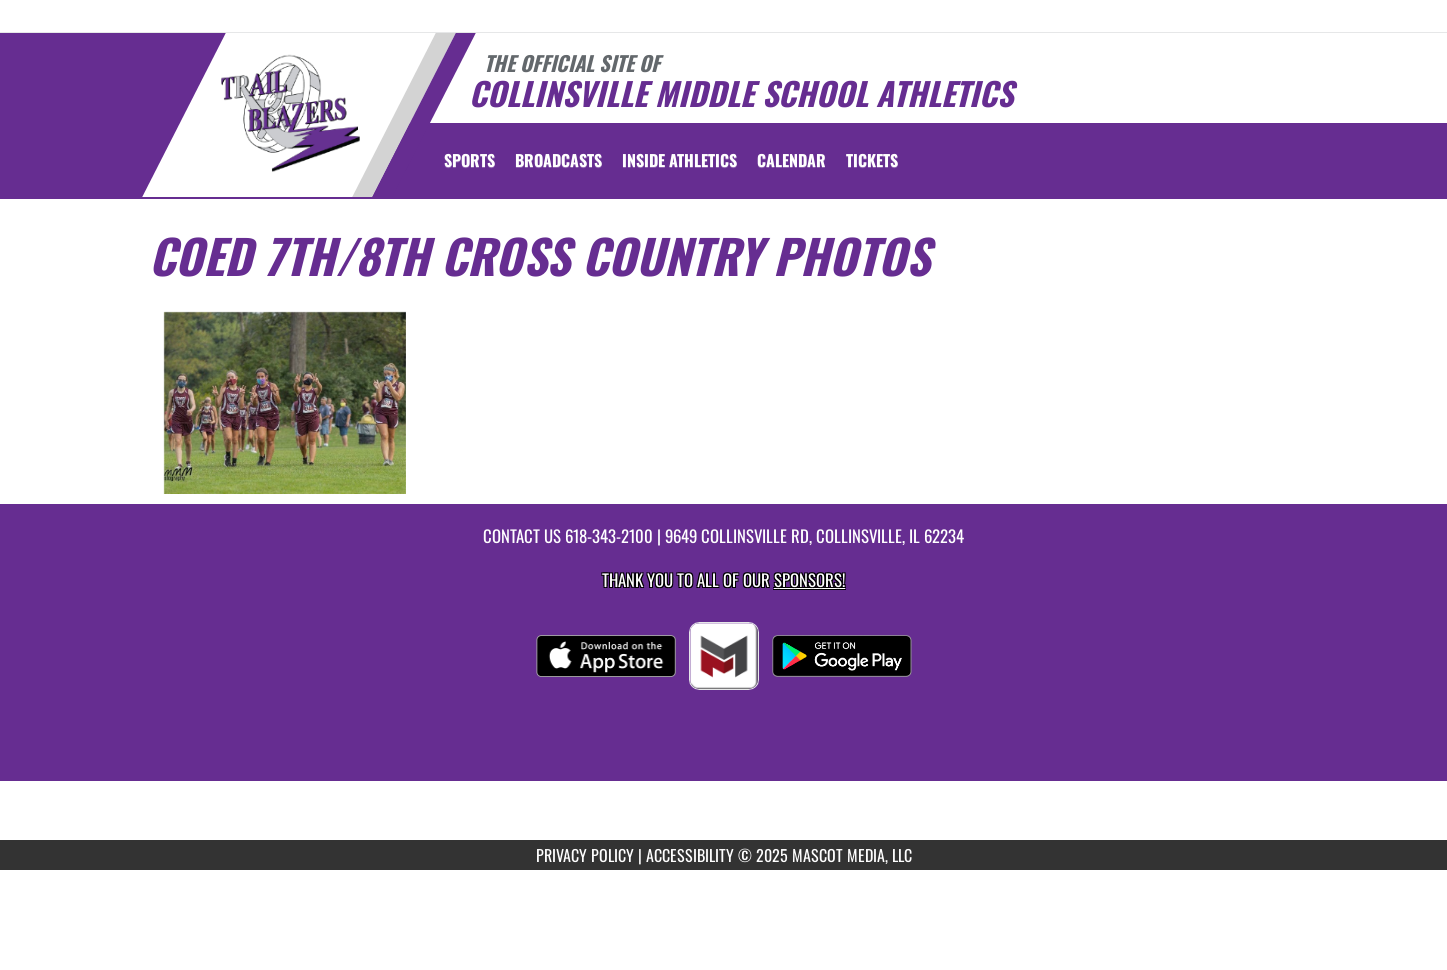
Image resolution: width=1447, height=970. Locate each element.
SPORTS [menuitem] (469, 160)
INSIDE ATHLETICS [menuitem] (679, 160)
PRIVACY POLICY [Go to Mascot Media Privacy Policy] (585, 855)
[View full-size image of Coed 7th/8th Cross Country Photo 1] (285, 403)
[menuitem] (558, 160)
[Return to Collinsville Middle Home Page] (289, 113)
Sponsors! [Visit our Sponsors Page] (809, 579)
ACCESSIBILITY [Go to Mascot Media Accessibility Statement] (690, 855)
